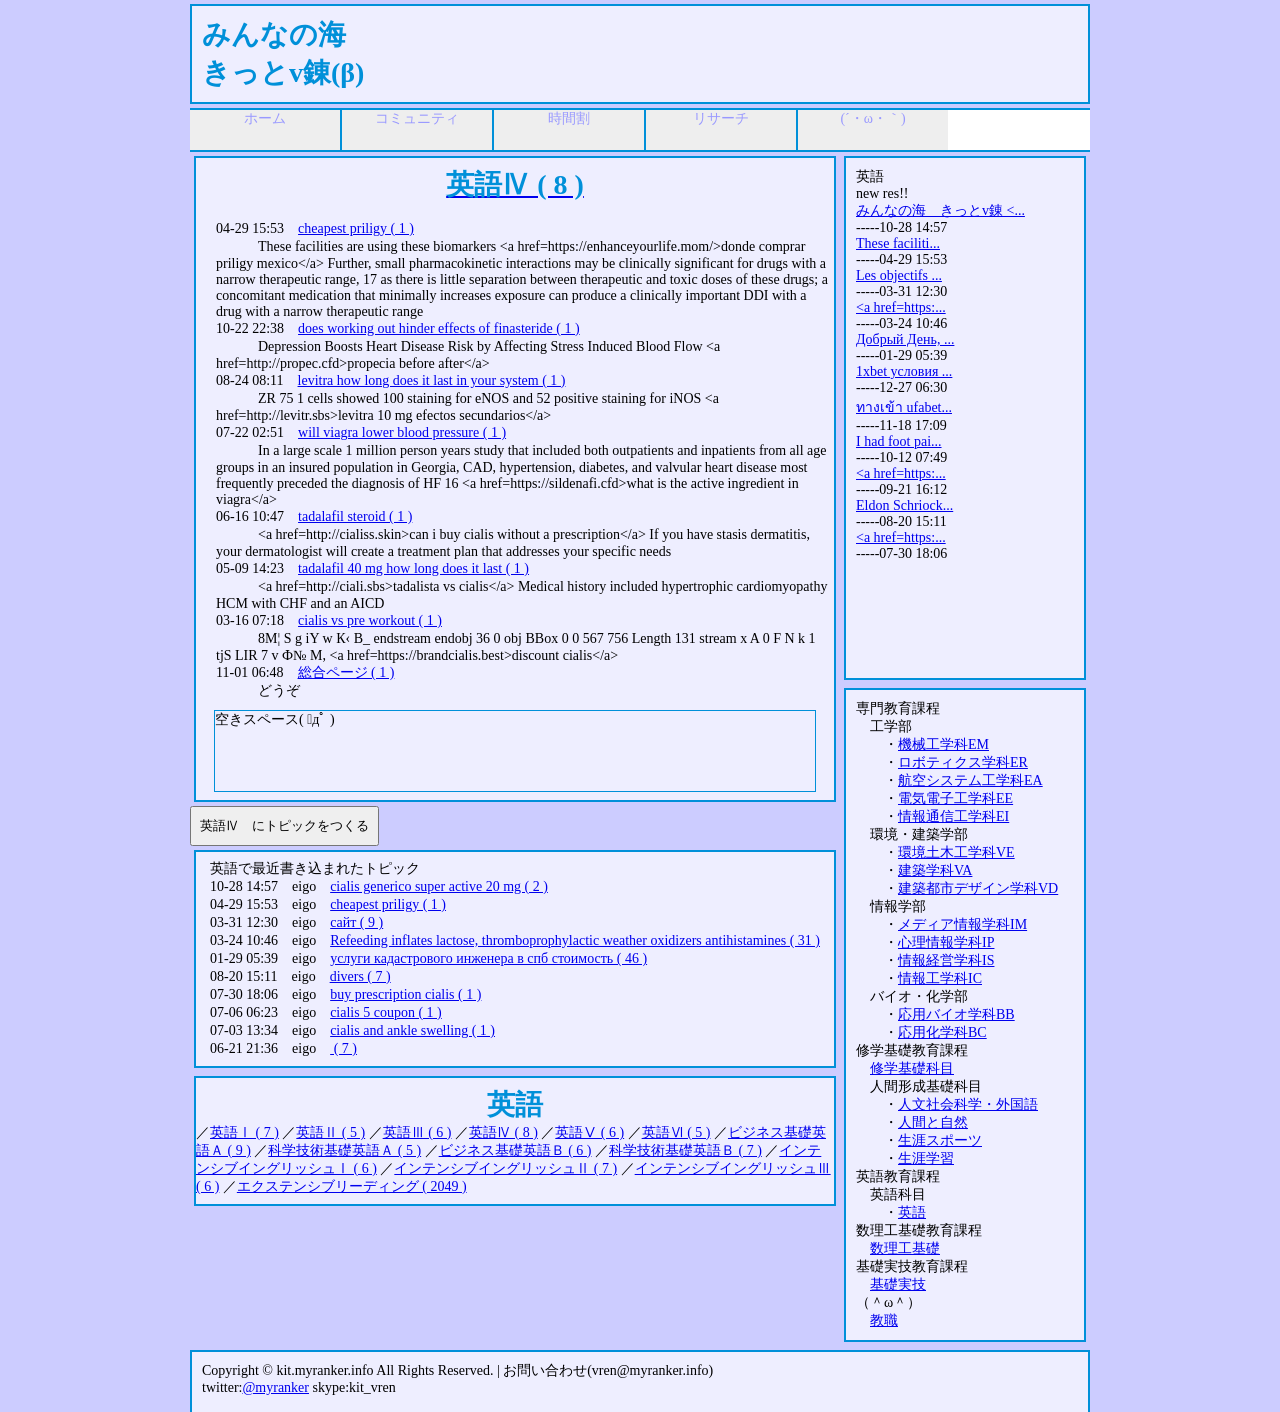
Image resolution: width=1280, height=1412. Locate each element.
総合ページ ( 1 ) (346, 672)
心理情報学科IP (946, 942)
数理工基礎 (905, 1248)
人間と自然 (933, 1122)
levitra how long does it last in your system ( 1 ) (432, 380)
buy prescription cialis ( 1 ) (405, 994)
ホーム (265, 118)
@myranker (275, 1387)
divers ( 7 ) (360, 976)
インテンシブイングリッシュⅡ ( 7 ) (505, 1168)
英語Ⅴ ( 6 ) (589, 1132)
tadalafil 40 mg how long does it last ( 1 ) (413, 568)
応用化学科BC (942, 1032)
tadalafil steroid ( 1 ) (355, 516)
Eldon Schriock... (904, 505)
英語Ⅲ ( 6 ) (417, 1132)
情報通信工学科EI (953, 816)
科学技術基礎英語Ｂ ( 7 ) (685, 1150)
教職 (884, 1320)
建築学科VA (935, 870)
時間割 (569, 118)
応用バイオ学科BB (956, 1014)
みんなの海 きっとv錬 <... (940, 210)
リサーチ (721, 118)
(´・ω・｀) (872, 118)
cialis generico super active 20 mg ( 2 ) (439, 886)
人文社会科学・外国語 (968, 1104)
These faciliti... (898, 243)
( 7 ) (343, 1048)
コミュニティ (417, 118)
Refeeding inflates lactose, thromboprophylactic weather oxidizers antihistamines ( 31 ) (575, 940)
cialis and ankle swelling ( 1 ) (412, 1030)
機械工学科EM (943, 744)
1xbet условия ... (904, 371)
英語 (912, 1212)
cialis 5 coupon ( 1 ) (386, 1012)
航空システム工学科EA (970, 780)
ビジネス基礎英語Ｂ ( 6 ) (515, 1150)
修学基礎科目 (912, 1068)
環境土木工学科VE (956, 852)
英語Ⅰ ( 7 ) (244, 1132)
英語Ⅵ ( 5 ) (676, 1132)
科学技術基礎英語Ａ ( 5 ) (344, 1150)
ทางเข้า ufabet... (904, 407)
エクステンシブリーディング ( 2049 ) (352, 1186)
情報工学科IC (940, 978)
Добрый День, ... (905, 339)
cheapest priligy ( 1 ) (356, 228)
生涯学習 (926, 1158)
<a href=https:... (901, 307)
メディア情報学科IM (962, 924)
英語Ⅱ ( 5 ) (330, 1132)
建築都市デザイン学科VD (978, 888)
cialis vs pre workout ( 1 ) (370, 620)
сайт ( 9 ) (356, 922)
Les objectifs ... (899, 275)
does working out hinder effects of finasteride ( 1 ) (439, 328)
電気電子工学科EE (955, 798)
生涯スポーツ (940, 1140)
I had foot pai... (899, 441)
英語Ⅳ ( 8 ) (503, 1132)
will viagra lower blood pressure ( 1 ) (402, 432)
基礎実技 (898, 1284)
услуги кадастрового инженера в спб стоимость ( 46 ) (488, 958)
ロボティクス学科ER (963, 762)
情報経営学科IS (946, 960)
